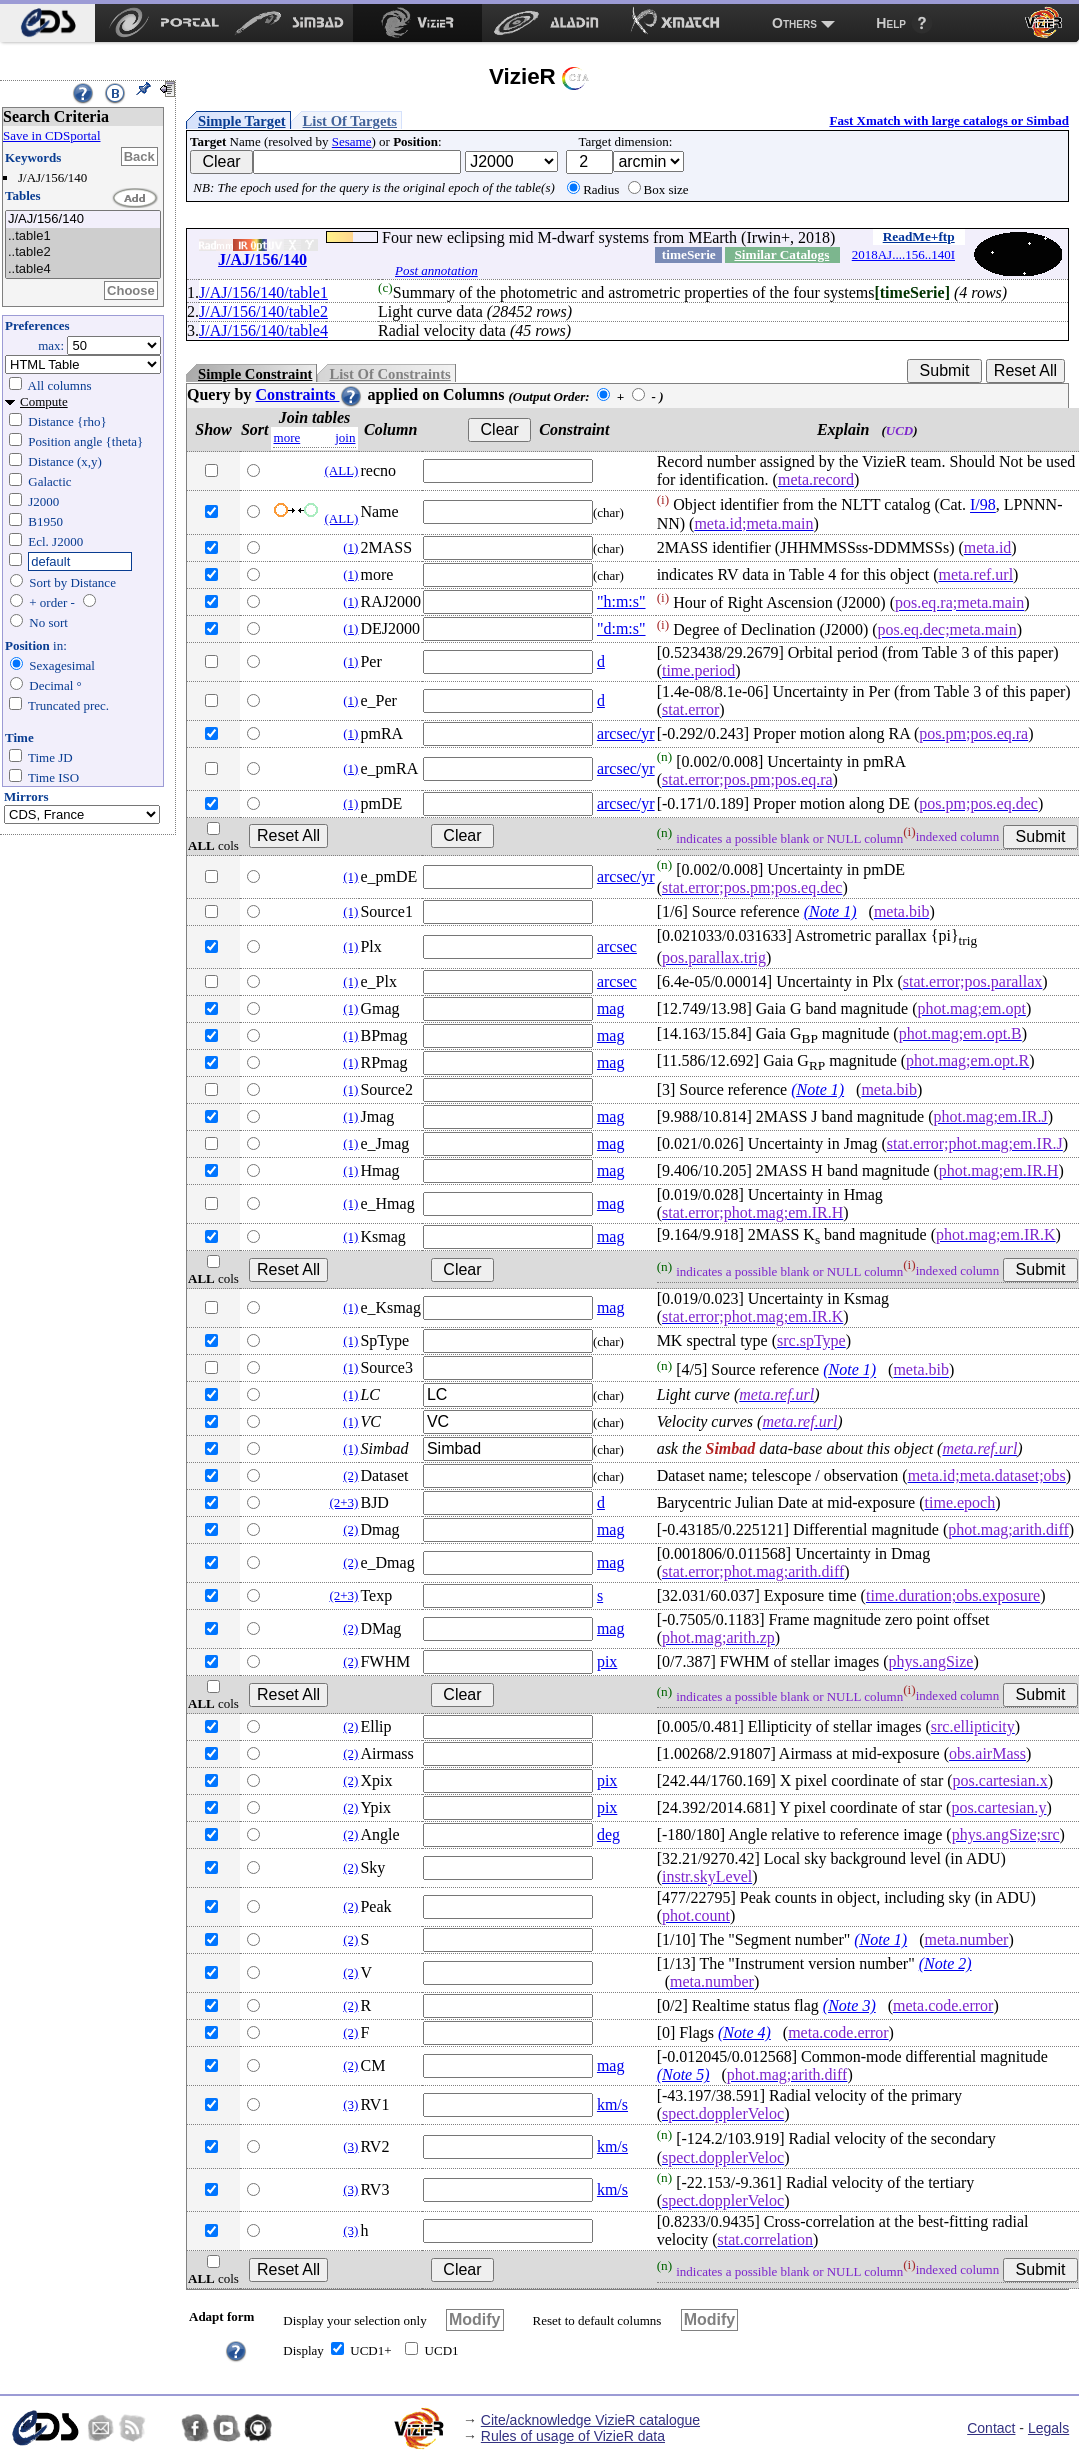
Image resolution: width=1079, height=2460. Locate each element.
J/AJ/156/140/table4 (263, 330)
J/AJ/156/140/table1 (263, 292)
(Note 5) (683, 2074)
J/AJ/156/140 (83, 219)
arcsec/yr (626, 733)
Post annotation (436, 270)
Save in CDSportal (52, 135)
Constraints (309, 394)
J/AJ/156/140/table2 (263, 311)
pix (607, 1661)
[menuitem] (47, 23)
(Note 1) (830, 911)
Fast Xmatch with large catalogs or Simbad (949, 120)
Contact (991, 2428)
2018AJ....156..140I (903, 254)
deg (608, 1834)
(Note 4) (744, 2032)
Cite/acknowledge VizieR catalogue (590, 2420)
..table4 (83, 269)
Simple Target (242, 121)
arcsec (617, 946)
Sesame (352, 141)
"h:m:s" (621, 601)
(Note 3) (849, 2005)
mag (611, 1008)
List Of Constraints (389, 374)
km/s (612, 2104)
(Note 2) (945, 1963)
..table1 (83, 236)
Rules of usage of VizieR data (573, 2436)
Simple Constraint (255, 374)
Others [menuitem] (794, 23)
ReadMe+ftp (919, 236)
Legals (1048, 2428)
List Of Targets (350, 121)
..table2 (83, 252)
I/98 (983, 505)
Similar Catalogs (781, 254)
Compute (44, 401)
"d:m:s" (621, 628)
